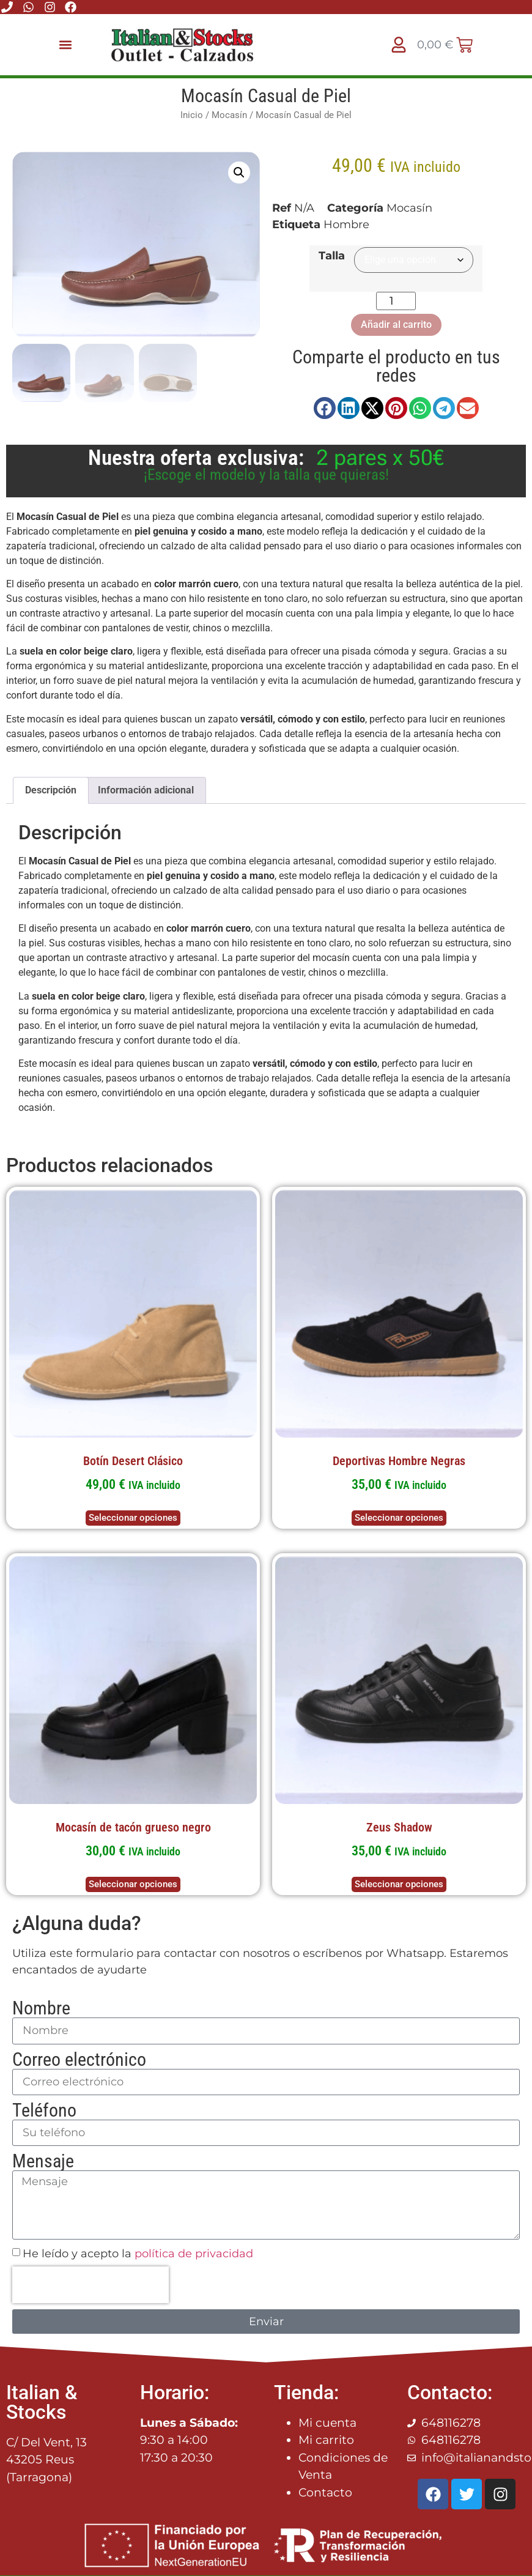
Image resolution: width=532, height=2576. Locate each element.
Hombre (346, 224)
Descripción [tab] (50, 789)
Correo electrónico (79, 2058)
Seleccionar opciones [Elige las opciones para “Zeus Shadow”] (399, 1882)
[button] (66, 45)
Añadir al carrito (396, 324)
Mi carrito (326, 2439)
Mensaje (43, 2160)
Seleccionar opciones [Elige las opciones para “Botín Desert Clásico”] (133, 1516)
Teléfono (44, 2109)
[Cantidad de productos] (396, 301)
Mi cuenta (327, 2422)
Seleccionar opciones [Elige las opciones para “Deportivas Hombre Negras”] (399, 1516)
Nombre (41, 2007)
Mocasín (229, 115)
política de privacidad (194, 2252)
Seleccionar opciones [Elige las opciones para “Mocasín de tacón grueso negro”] (133, 1882)
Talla (332, 255)
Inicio (191, 115)
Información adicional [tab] (146, 789)
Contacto (325, 2491)
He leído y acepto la (138, 2252)
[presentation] (90, 2283)
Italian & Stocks (42, 2401)
